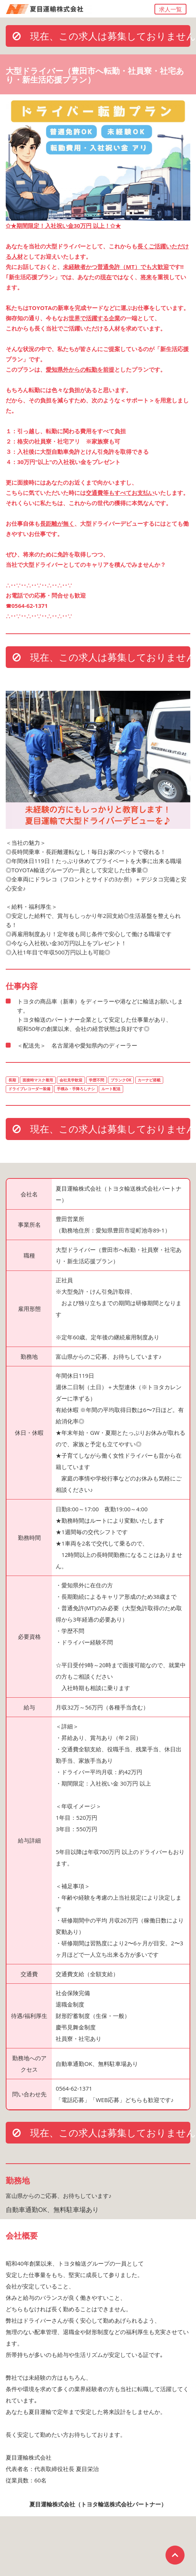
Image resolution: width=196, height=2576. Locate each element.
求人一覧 (170, 9)
